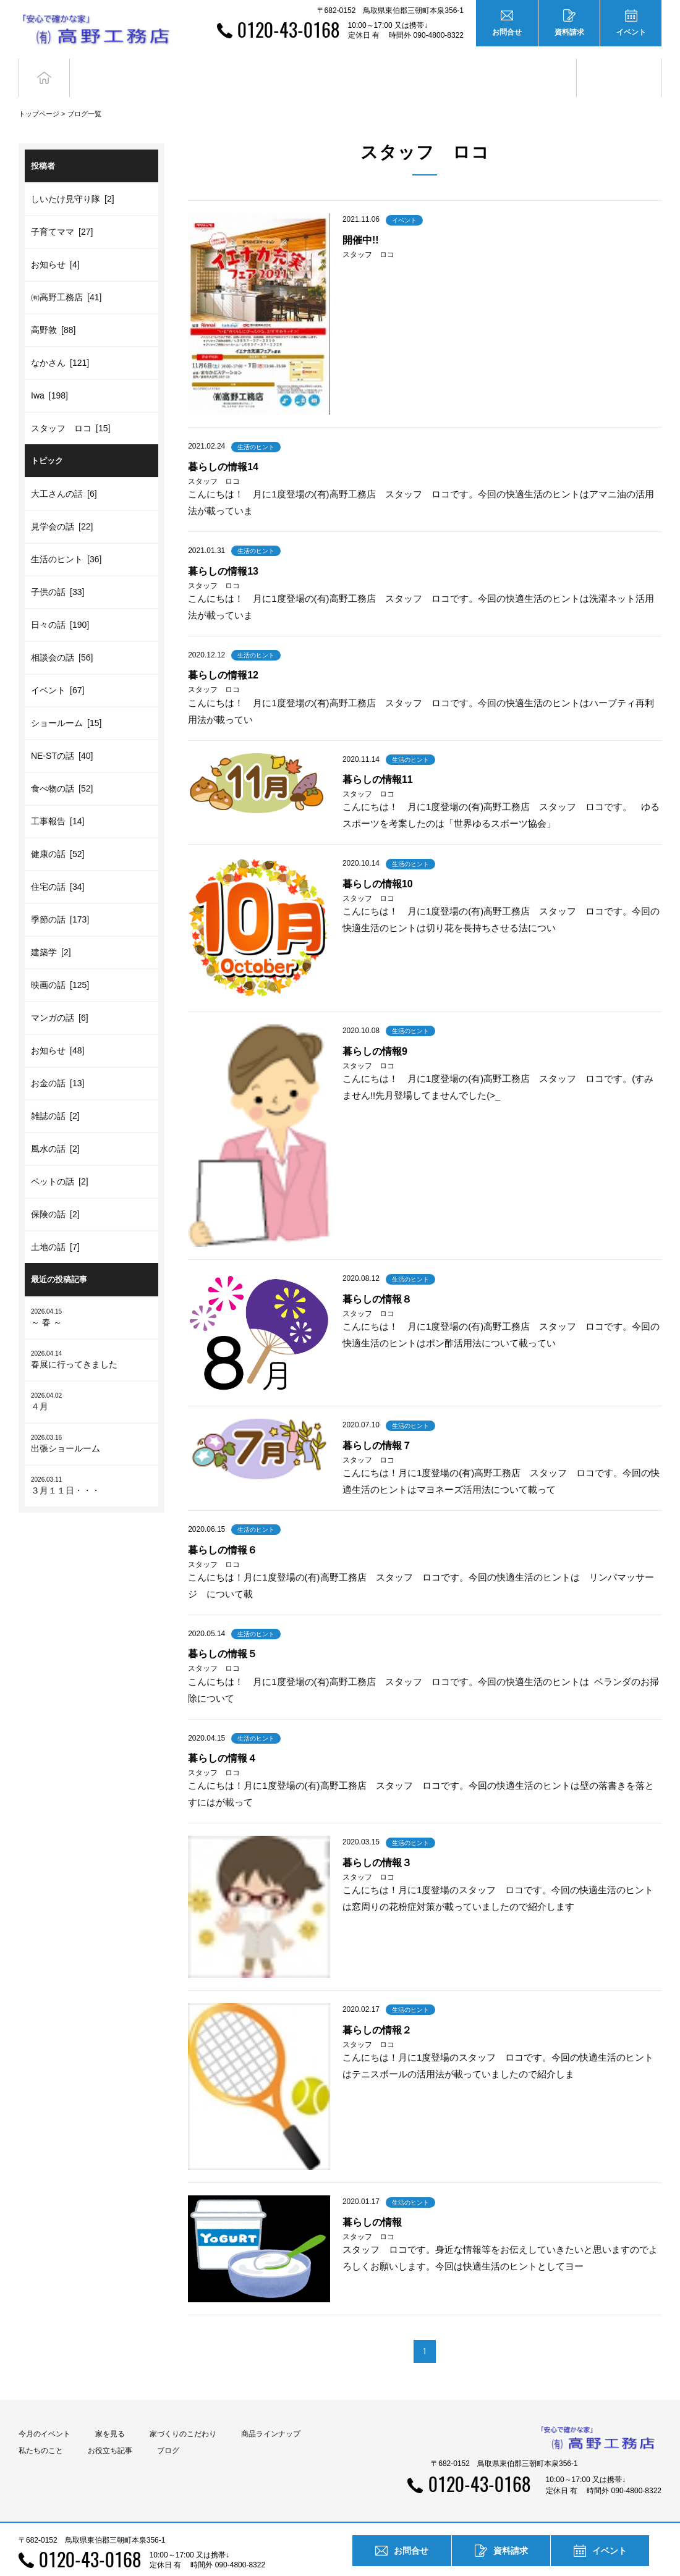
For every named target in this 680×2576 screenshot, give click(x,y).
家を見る (110, 2411)
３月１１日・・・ (91, 1462)
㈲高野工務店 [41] (66, 275)
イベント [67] (57, 668)
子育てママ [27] (62, 209)
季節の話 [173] (60, 897)
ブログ (619, 66)
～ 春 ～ (91, 1294)
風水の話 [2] (55, 1126)
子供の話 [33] (57, 570)
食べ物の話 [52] (62, 766)
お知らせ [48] (57, 1028)
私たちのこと (41, 2428)
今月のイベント (44, 2411)
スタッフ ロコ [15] (70, 406)
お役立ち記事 (534, 66)
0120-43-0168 (288, 29)
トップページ (39, 91)
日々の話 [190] (60, 602)
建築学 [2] (51, 930)
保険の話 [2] (55, 1192)
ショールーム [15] (66, 701)
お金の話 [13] (57, 1061)
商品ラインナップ (270, 2411)
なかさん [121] (60, 340)
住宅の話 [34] (57, 864)
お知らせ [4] (55, 242)
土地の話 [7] (55, 1225)
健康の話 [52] (57, 832)
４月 (91, 1378)
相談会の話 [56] (62, 635)
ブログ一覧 (84, 91)
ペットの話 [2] (59, 1159)
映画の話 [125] (60, 963)
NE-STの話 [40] (62, 733)
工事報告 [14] (57, 799)
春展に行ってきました (91, 1336)
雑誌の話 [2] (55, 1094)
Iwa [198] (49, 373)
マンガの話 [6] (59, 995)
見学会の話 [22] (62, 504)
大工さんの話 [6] (64, 471)
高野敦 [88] (53, 308)
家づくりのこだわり (183, 2411)
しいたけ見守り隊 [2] (72, 177)
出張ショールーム (91, 1420)
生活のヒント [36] (66, 537)
